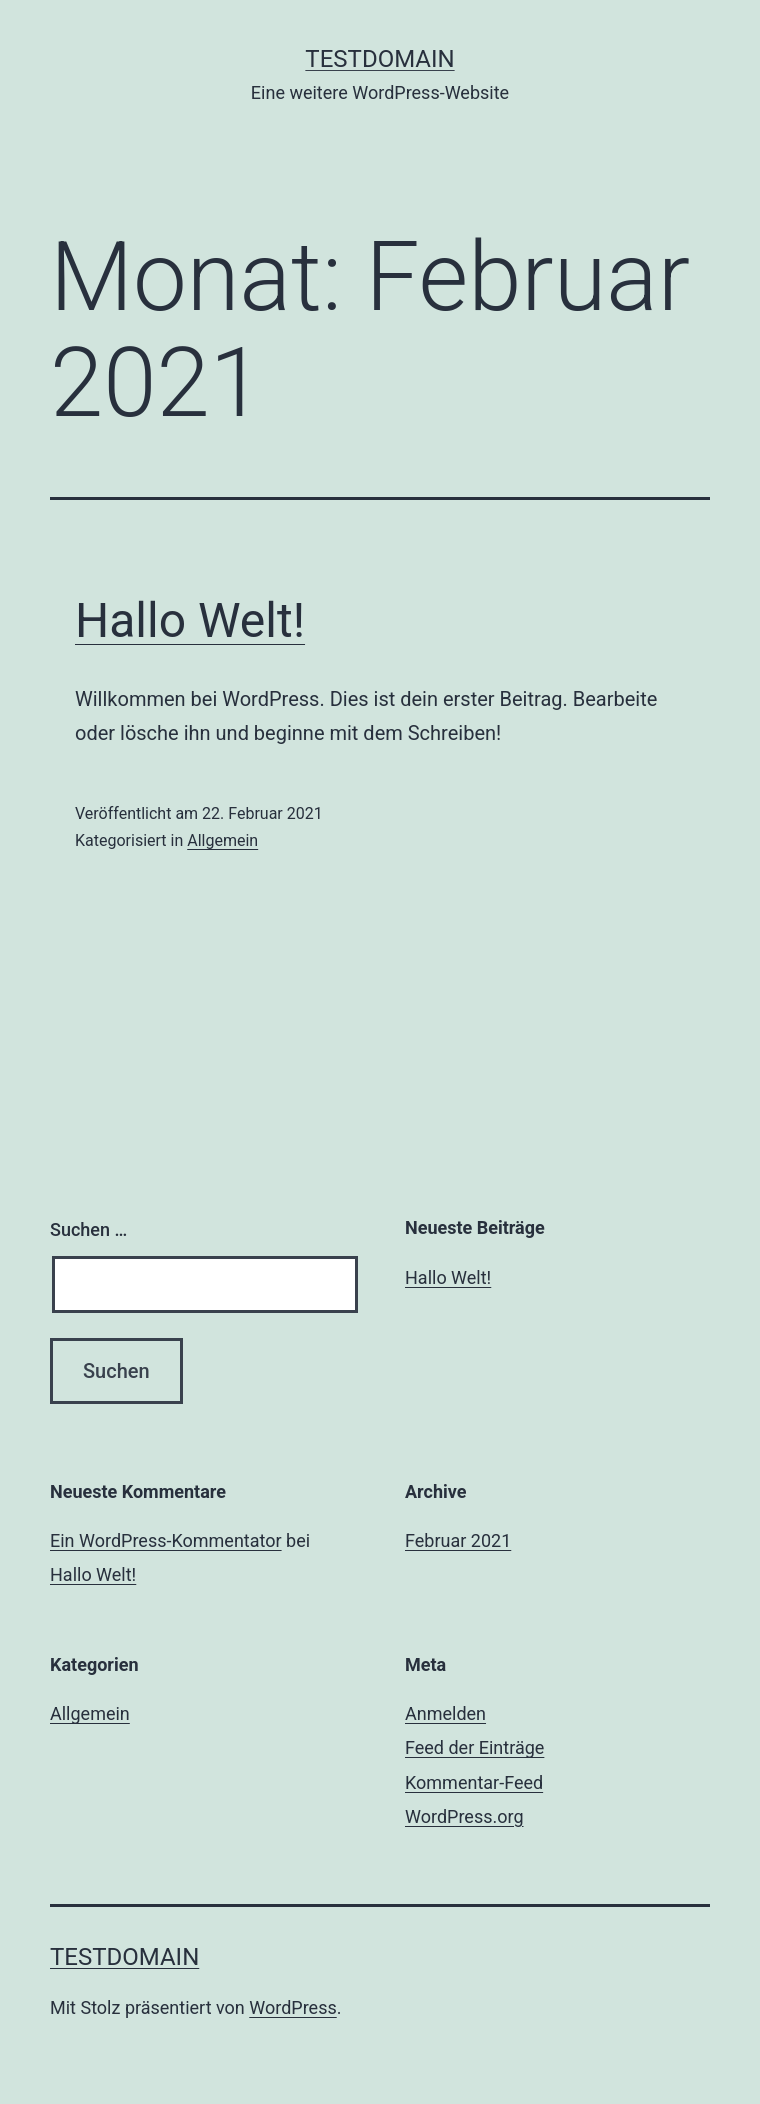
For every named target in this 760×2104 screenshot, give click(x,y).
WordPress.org (464, 1816)
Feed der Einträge (474, 1747)
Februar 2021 (458, 1540)
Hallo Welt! (190, 620)
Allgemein (222, 840)
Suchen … (88, 1229)
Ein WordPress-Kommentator (166, 1540)
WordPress (292, 2007)
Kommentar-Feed (474, 1782)
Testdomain (379, 59)
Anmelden (445, 1713)
